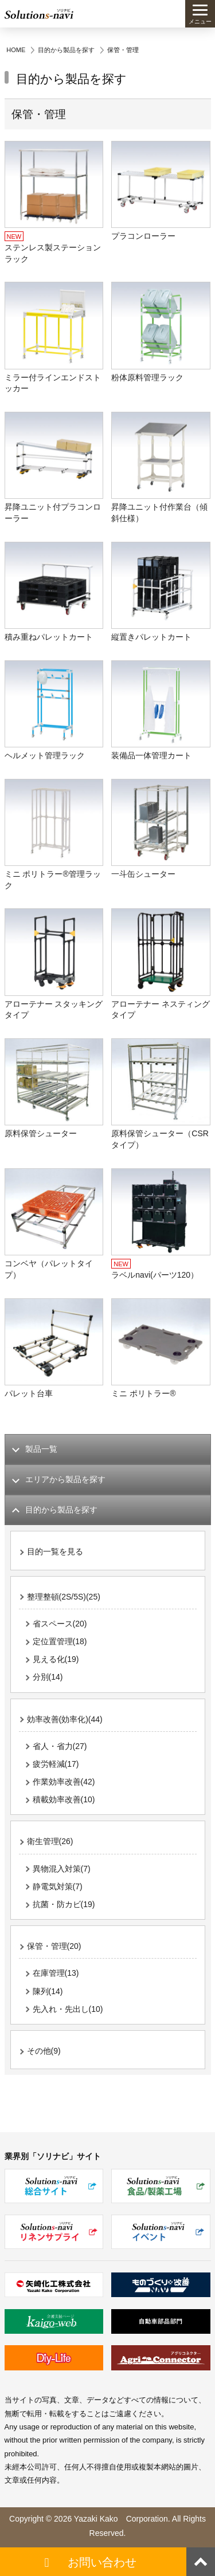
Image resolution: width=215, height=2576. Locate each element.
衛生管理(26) (50, 1841)
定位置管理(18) (60, 1641)
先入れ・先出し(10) (68, 2009)
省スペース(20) (60, 1623)
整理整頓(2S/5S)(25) (63, 1596)
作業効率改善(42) (64, 1781)
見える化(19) (56, 1659)
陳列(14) (48, 1991)
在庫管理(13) (56, 1973)
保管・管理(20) (54, 1946)
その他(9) (44, 2050)
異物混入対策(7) (62, 1868)
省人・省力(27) (60, 1746)
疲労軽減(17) (56, 1763)
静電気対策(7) (58, 1886)
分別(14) (48, 1676)
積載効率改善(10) (64, 1799)
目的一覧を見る (55, 1551)
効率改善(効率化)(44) (65, 1719)
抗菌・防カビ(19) (64, 1904)
